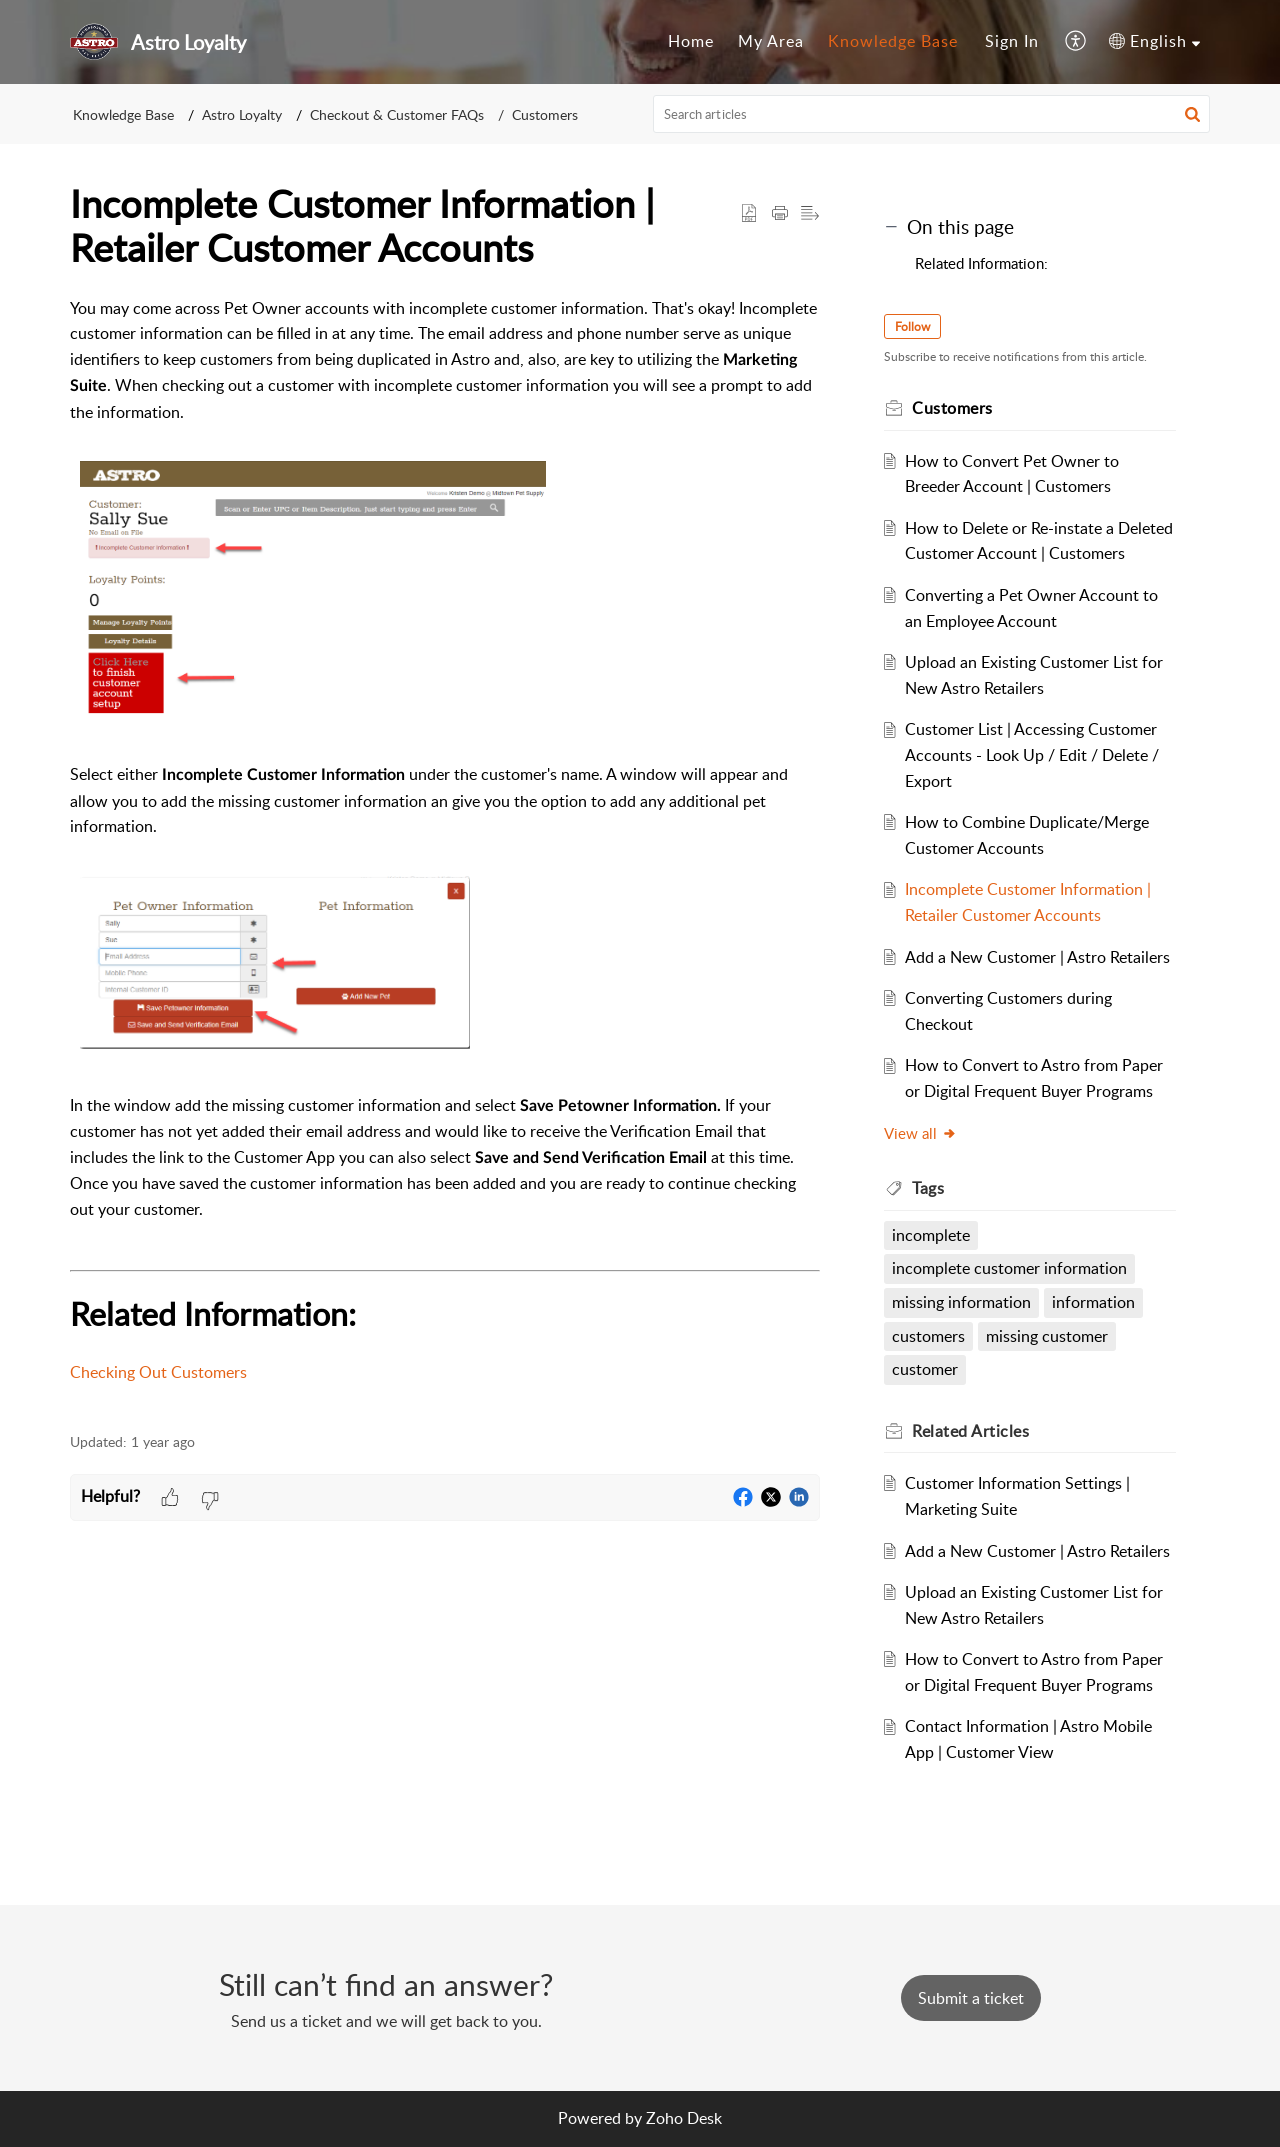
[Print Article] (780, 214)
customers (928, 1336)
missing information (961, 1302)
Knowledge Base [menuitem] (893, 41)
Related (970, 1431)
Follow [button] (912, 326)
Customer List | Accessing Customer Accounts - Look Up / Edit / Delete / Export (1032, 754)
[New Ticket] (971, 1998)
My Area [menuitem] (771, 41)
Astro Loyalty (242, 114)
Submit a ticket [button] (971, 1998)
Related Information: (981, 263)
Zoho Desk (684, 2118)
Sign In (1012, 41)
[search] (932, 114)
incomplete (931, 1235)
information (1093, 1302)
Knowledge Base (123, 114)
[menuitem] (691, 42)
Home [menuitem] (691, 41)
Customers (545, 114)
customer (925, 1369)
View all (920, 1133)
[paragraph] (445, 854)
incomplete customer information (1009, 1268)
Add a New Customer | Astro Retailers (1037, 957)
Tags (928, 1188)
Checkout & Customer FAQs (397, 114)
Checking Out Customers (158, 1372)
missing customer (1047, 1336)
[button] (1192, 114)
